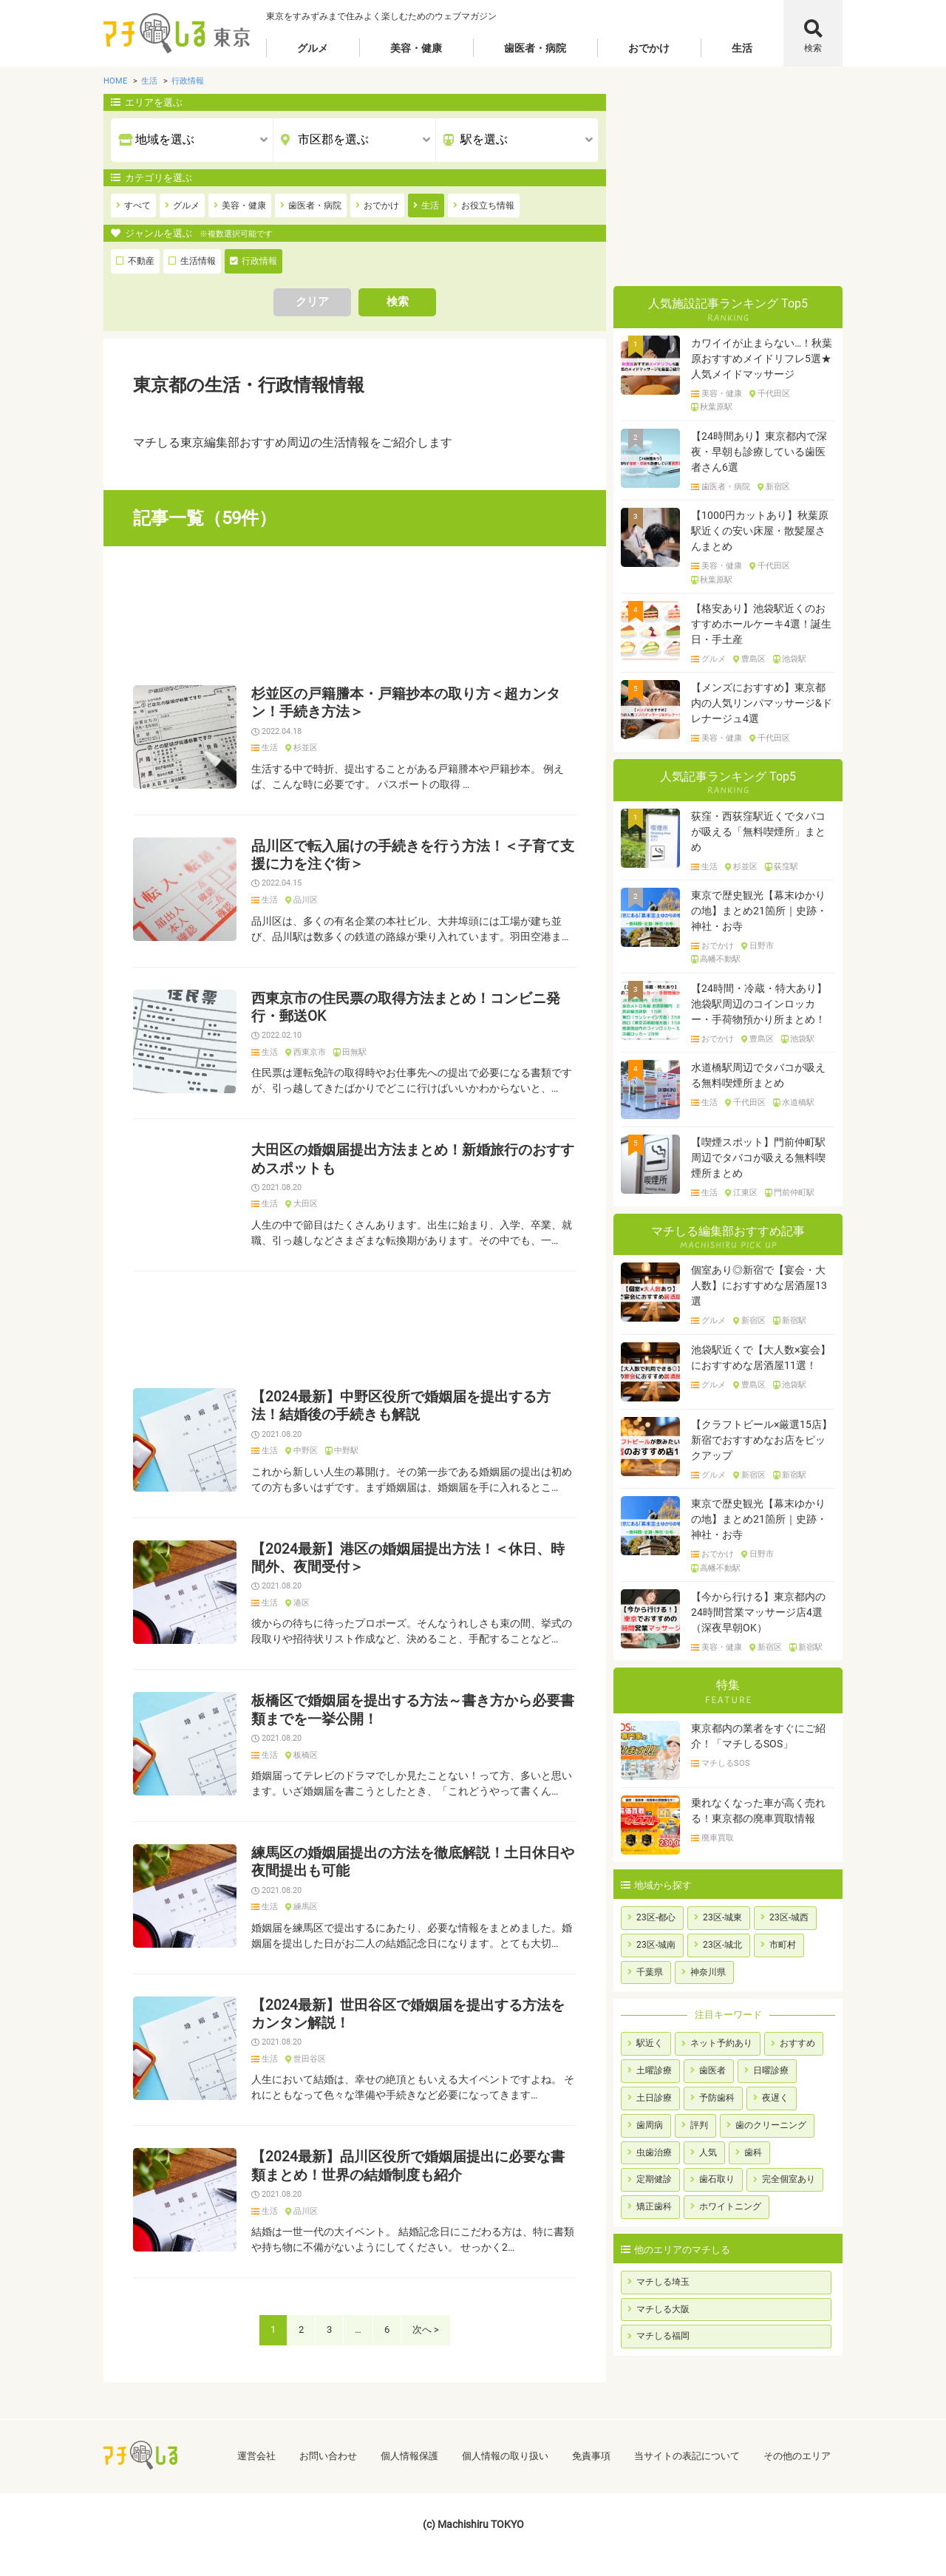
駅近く (649, 2043)
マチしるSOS (725, 1763)
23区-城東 (722, 1917)
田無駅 (354, 1052)
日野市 (761, 946)
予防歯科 (717, 2098)
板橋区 (305, 1755)
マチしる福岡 (663, 2336)
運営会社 (256, 2455)
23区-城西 (789, 1917)
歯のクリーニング (770, 2125)
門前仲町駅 (794, 1193)
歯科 (753, 2152)
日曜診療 (771, 2070)
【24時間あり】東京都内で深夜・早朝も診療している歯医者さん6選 (759, 451)
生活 (742, 48)
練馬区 (305, 1907)
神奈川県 (708, 1972)
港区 (301, 1603)
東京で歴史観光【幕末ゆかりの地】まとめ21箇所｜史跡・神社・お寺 (759, 910)
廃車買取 (717, 1838)
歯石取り (717, 2179)
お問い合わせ (328, 2455)
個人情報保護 (409, 2455)
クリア (312, 301)
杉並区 (305, 748)
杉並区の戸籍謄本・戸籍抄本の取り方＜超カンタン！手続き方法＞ (405, 703)
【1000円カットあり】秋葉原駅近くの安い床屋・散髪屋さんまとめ (759, 530)
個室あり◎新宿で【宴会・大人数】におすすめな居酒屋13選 (759, 1285)
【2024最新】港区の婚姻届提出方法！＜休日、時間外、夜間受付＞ (408, 1558)
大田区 (305, 1204)
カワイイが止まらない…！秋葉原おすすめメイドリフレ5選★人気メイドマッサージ (761, 358)
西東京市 (309, 1052)
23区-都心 (656, 1917)
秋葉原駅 (716, 407)
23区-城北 (722, 1945)
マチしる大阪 (663, 2309)
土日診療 (654, 2098)
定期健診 (654, 2179)
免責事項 (591, 2455)
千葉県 (649, 1972)
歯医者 (712, 2070)
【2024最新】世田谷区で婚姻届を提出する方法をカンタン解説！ (408, 2014)
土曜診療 (654, 2070)
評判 (699, 2125)
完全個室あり (788, 2179)
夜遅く (775, 2098)
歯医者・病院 (535, 48)
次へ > (425, 2329)
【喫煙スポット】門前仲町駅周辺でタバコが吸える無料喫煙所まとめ (758, 1157)
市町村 (782, 1945)
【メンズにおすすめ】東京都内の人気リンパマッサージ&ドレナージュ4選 (761, 703)
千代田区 (774, 394)
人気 (708, 2152)
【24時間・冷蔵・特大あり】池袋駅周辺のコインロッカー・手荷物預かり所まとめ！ (759, 1003)
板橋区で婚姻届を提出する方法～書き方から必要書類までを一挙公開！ (412, 1710)
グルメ (312, 48)
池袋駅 (794, 659)
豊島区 (753, 659)
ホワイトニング (730, 2206)
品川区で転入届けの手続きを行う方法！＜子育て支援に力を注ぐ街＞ (412, 855)
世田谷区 (309, 2059)
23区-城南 (656, 1945)
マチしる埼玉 (663, 2282)
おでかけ (649, 48)
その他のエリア (797, 2455)
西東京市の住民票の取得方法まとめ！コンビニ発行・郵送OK (405, 1007)
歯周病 (649, 2125)
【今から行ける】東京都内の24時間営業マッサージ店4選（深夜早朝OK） (758, 1612)
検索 (813, 48)
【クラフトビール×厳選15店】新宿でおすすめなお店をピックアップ (761, 1439)
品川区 (305, 900)
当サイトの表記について (687, 2455)
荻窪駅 (786, 867)
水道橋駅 (798, 1102)
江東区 (745, 1193)
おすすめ (797, 2043)
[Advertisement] (354, 615)
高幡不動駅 (720, 959)
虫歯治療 (654, 2152)
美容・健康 (416, 48)
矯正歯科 (654, 2206)
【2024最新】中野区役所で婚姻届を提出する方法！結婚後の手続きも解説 (401, 1406)
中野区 (305, 1451)
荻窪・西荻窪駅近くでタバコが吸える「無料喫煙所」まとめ (758, 831)
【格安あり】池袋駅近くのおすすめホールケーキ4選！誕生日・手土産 (761, 623)
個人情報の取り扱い (505, 2455)
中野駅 (346, 1451)
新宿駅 (794, 1320)
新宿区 (778, 487)
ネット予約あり (721, 2043)
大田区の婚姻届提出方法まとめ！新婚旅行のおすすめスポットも (412, 1159)
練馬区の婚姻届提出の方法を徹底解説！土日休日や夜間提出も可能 (412, 1862)
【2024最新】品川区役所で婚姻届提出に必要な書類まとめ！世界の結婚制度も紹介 (408, 2166)
